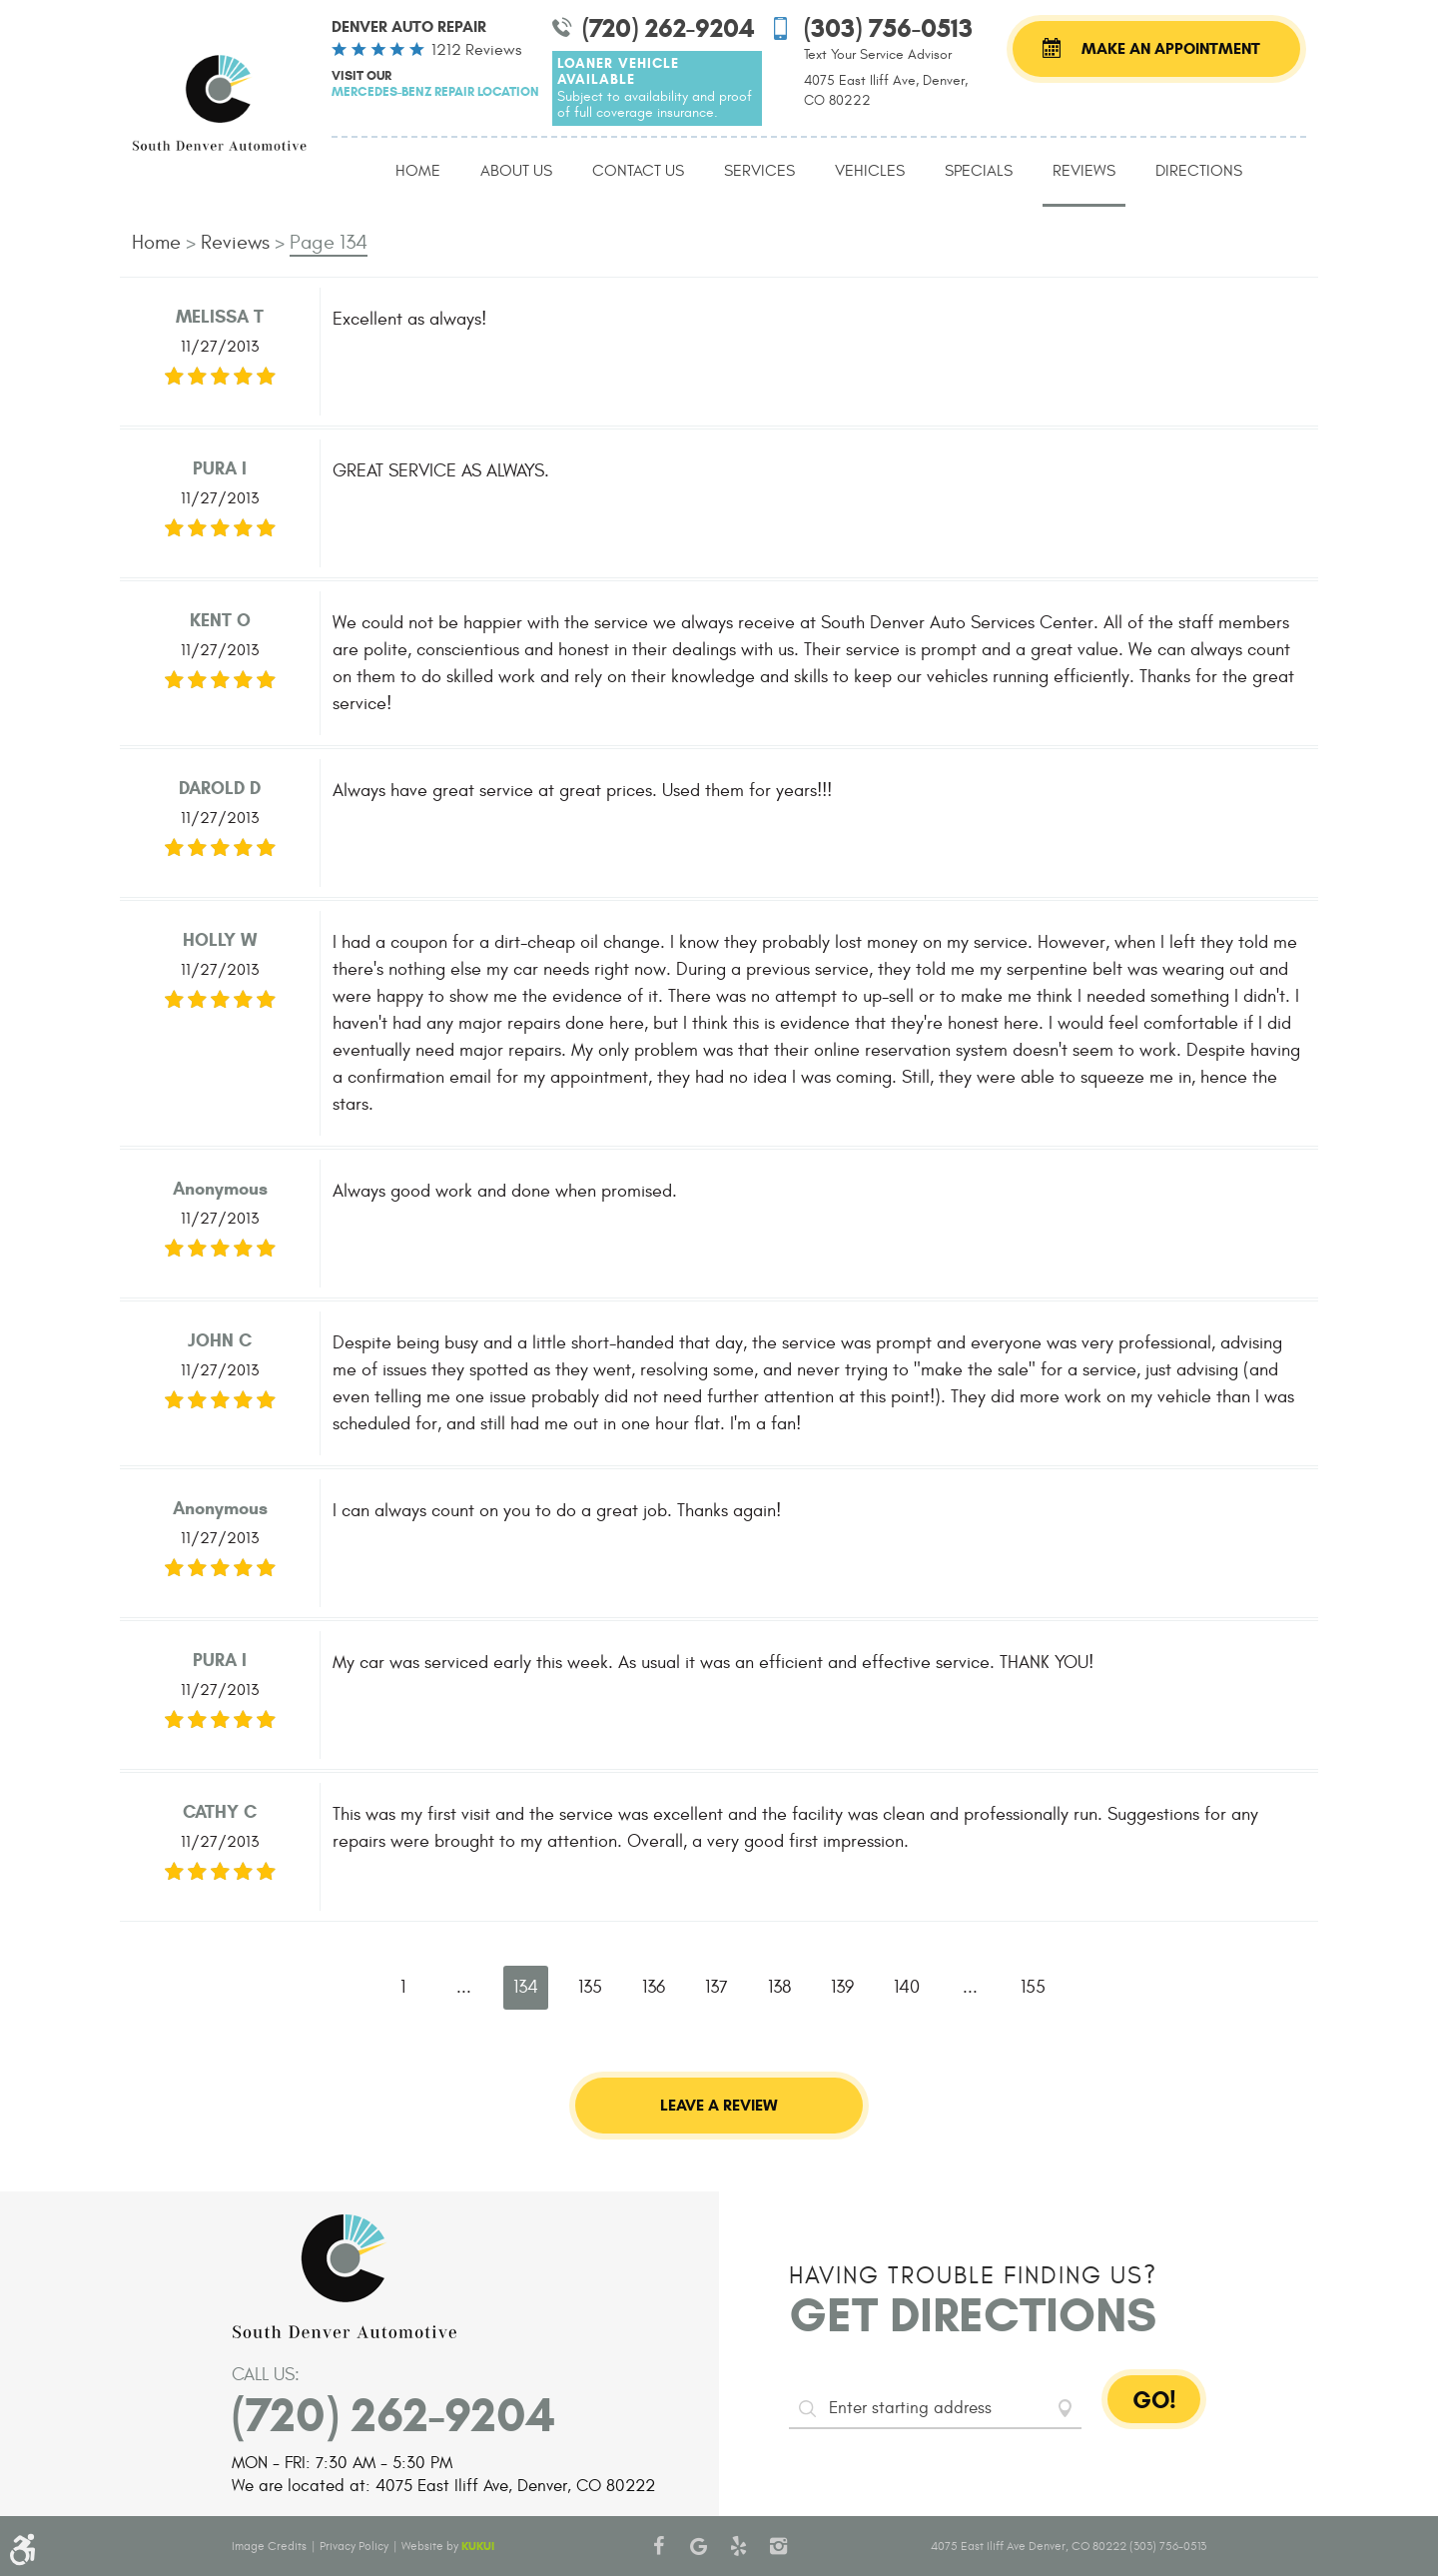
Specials (979, 171)
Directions (1198, 171)
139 (842, 1987)
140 (907, 1987)
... (463, 1987)
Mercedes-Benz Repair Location (435, 91)
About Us (516, 171)
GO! (1154, 2400)
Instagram (779, 2546)
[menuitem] (417, 172)
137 (716, 1987)
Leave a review (719, 2105)
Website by (447, 2546)
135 (590, 1987)
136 (653, 1987)
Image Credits (269, 2546)
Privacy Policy (354, 2546)
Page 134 (328, 242)
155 (1033, 1987)
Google (699, 2546)
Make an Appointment (1170, 48)
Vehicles (870, 171)
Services (759, 171)
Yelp (739, 2546)
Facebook (659, 2546)
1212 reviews (476, 50)
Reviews (1084, 171)
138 (779, 1987)
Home (417, 171)
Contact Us (638, 171)
